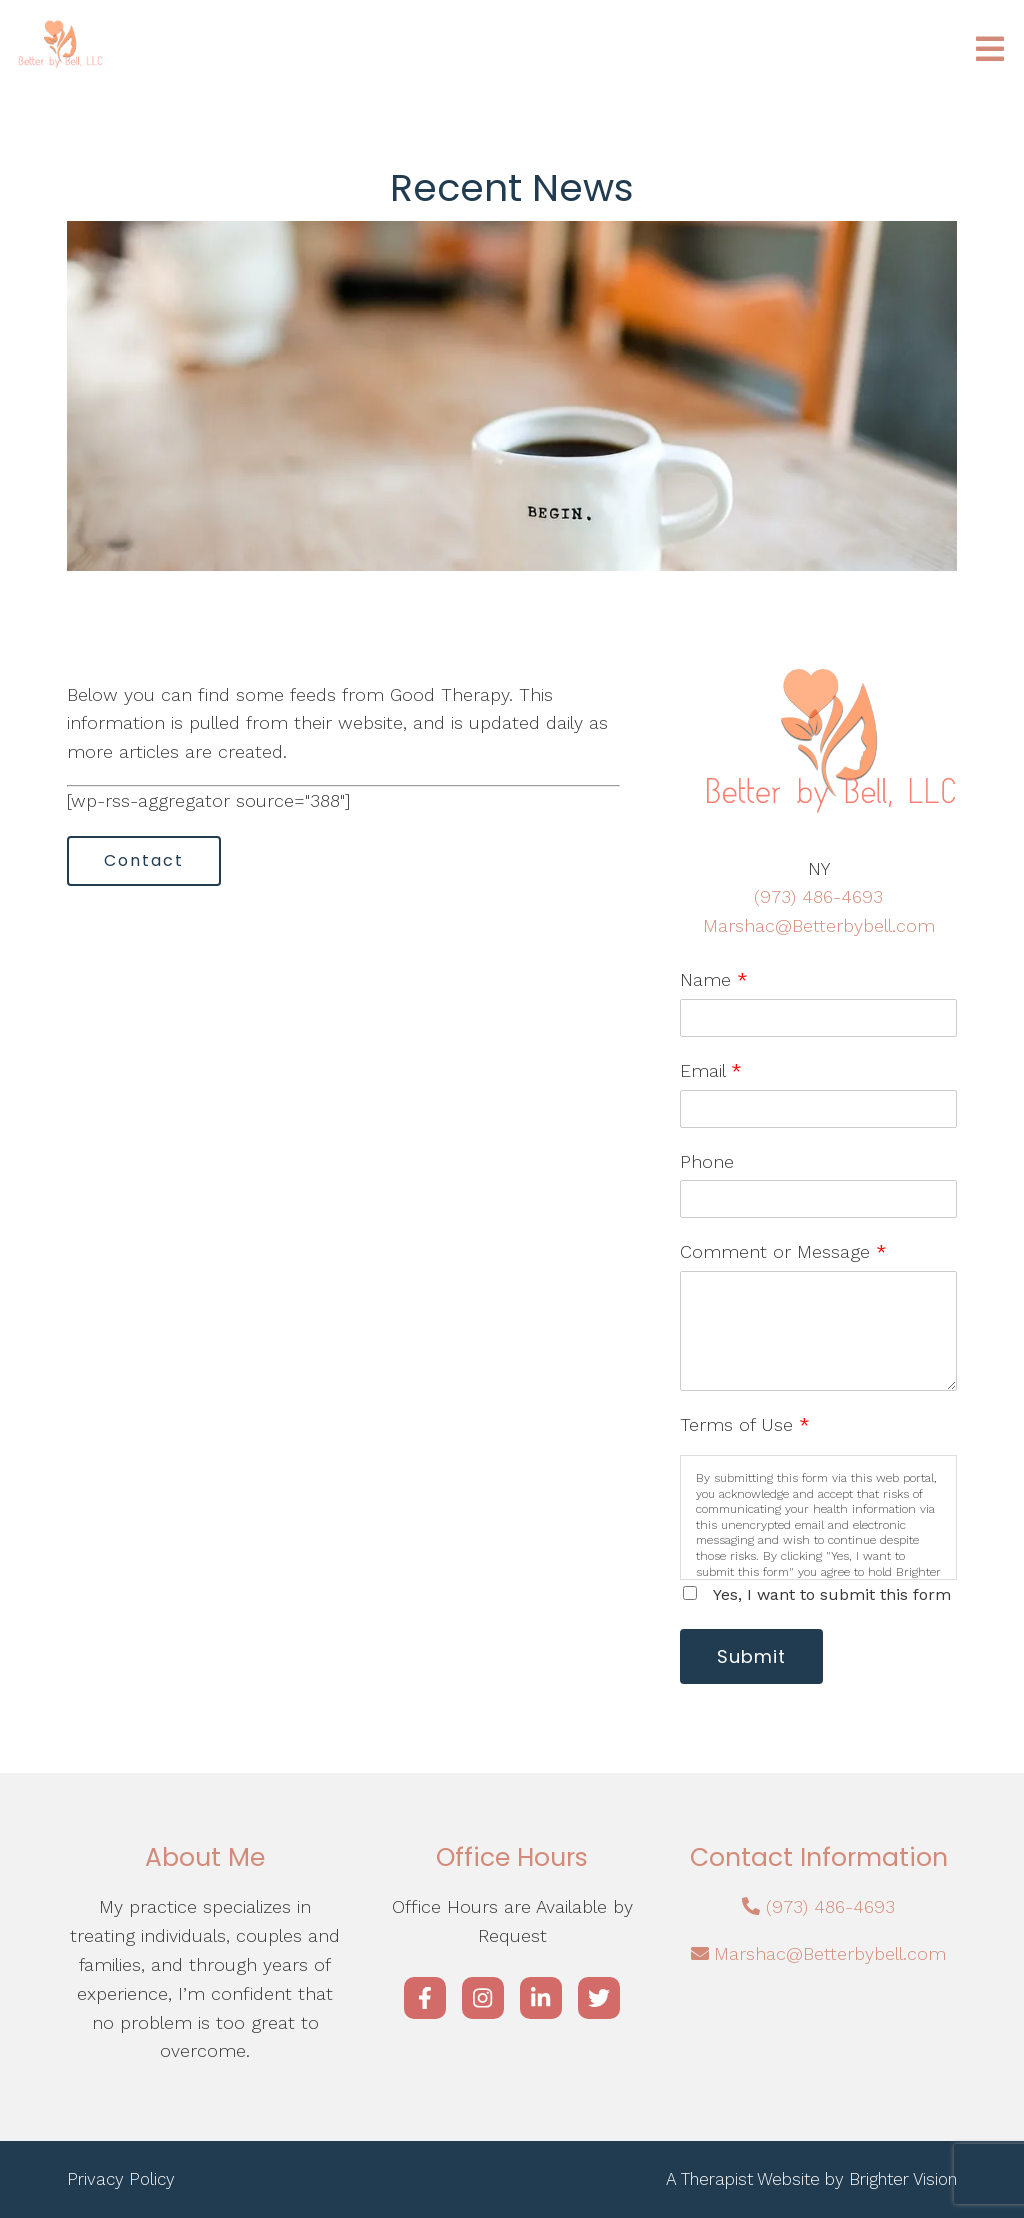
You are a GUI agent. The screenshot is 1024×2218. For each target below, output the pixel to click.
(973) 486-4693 (818, 896)
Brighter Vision (903, 2179)
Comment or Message (783, 1251)
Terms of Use (745, 1424)
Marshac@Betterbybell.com (819, 925)
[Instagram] (483, 1998)
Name (714, 979)
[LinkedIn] (541, 1998)
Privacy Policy (121, 2179)
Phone (707, 1161)
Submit (751, 1656)
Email (711, 1070)
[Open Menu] (990, 50)
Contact (144, 860)
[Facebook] (425, 1998)
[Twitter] (599, 1998)
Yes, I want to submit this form (832, 1594)
